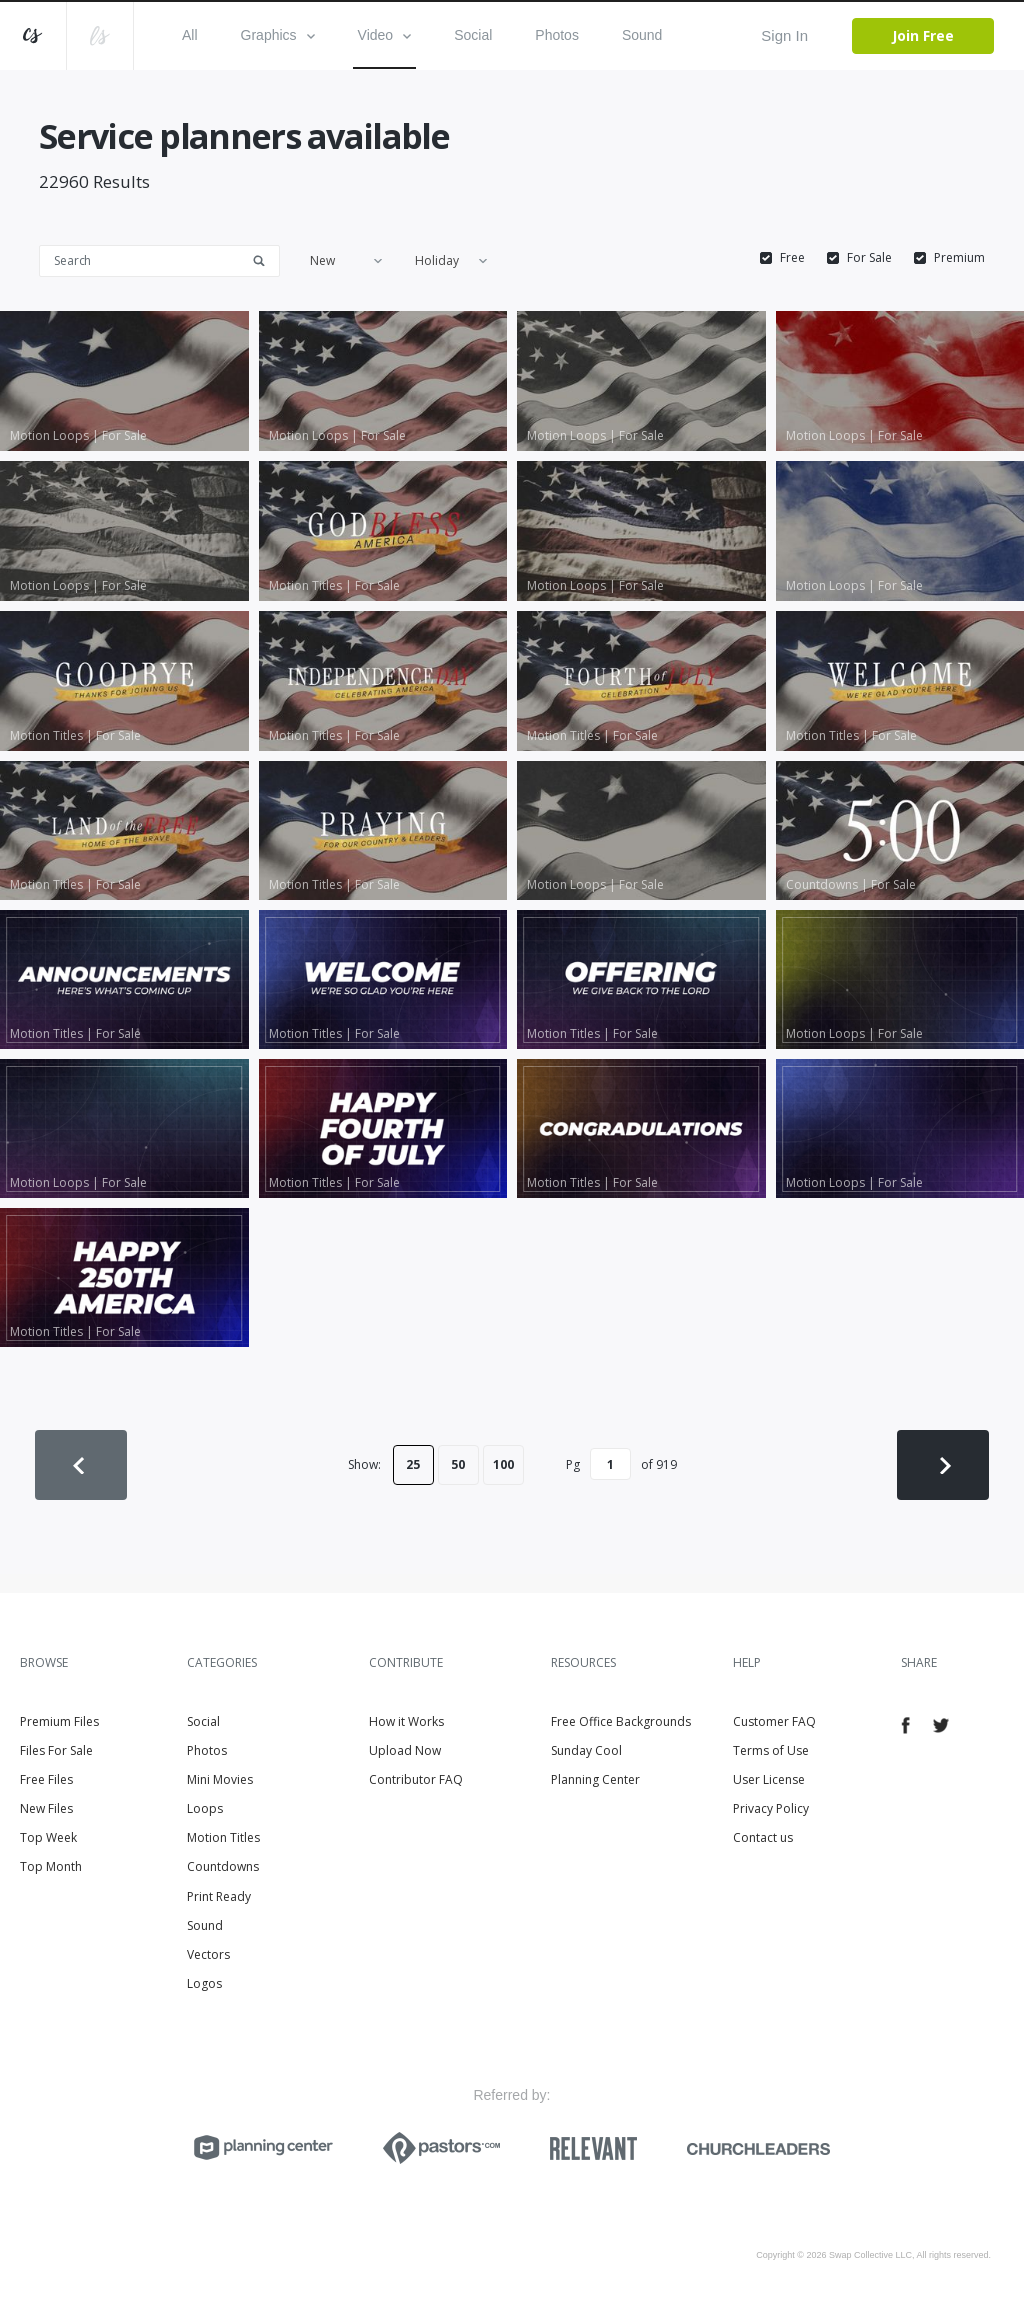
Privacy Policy (771, 1808)
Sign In (784, 35)
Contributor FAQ (416, 1779)
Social (473, 35)
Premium (959, 258)
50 (458, 1464)
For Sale (869, 258)
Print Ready (219, 1896)
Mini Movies (220, 1779)
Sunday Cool (586, 1750)
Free (792, 258)
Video (385, 35)
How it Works (406, 1721)
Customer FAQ (774, 1721)
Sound (642, 35)
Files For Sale (56, 1750)
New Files (46, 1808)
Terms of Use (771, 1750)
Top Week (48, 1837)
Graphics (278, 35)
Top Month (51, 1866)
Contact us (763, 1837)
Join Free (923, 35)
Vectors (208, 1954)
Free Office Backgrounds (621, 1721)
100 (503, 1464)
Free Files (46, 1779)
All (190, 35)
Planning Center (595, 1779)
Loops (205, 1808)
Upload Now (405, 1750)
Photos (557, 35)
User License (769, 1779)
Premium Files (59, 1721)
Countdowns (223, 1866)
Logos (204, 1983)
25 (413, 1464)
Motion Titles (223, 1837)
